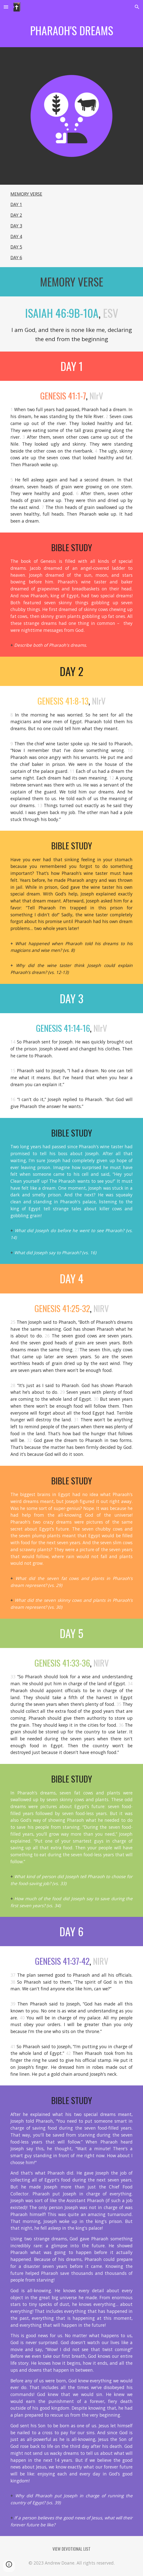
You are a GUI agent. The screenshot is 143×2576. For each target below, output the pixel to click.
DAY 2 (16, 215)
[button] (6, 7)
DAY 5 (16, 247)
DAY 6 (16, 257)
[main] (71, 30)
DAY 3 (16, 226)
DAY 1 (16, 204)
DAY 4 (16, 236)
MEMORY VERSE (26, 194)
